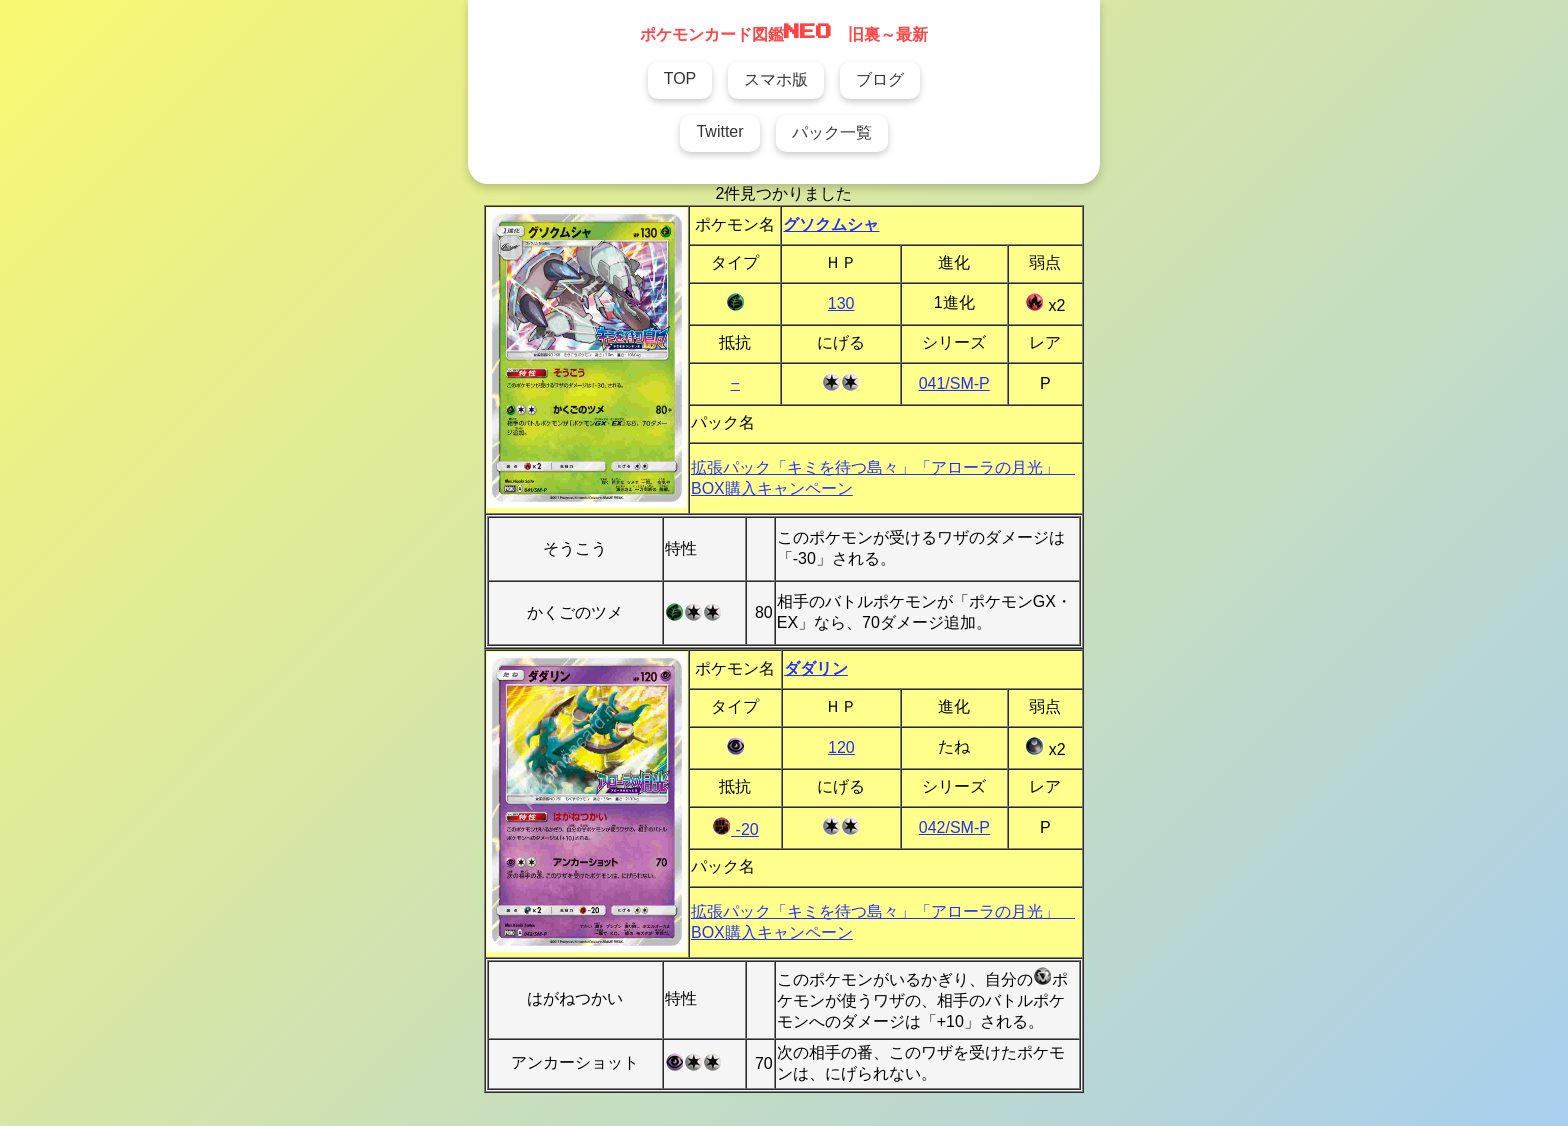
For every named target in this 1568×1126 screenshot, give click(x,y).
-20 (735, 829)
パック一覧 (832, 132)
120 (841, 747)
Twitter (719, 131)
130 (841, 303)
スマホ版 (776, 79)
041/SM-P (954, 383)
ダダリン (816, 668)
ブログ (880, 79)
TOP (680, 78)
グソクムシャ (831, 224)
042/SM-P (954, 827)
